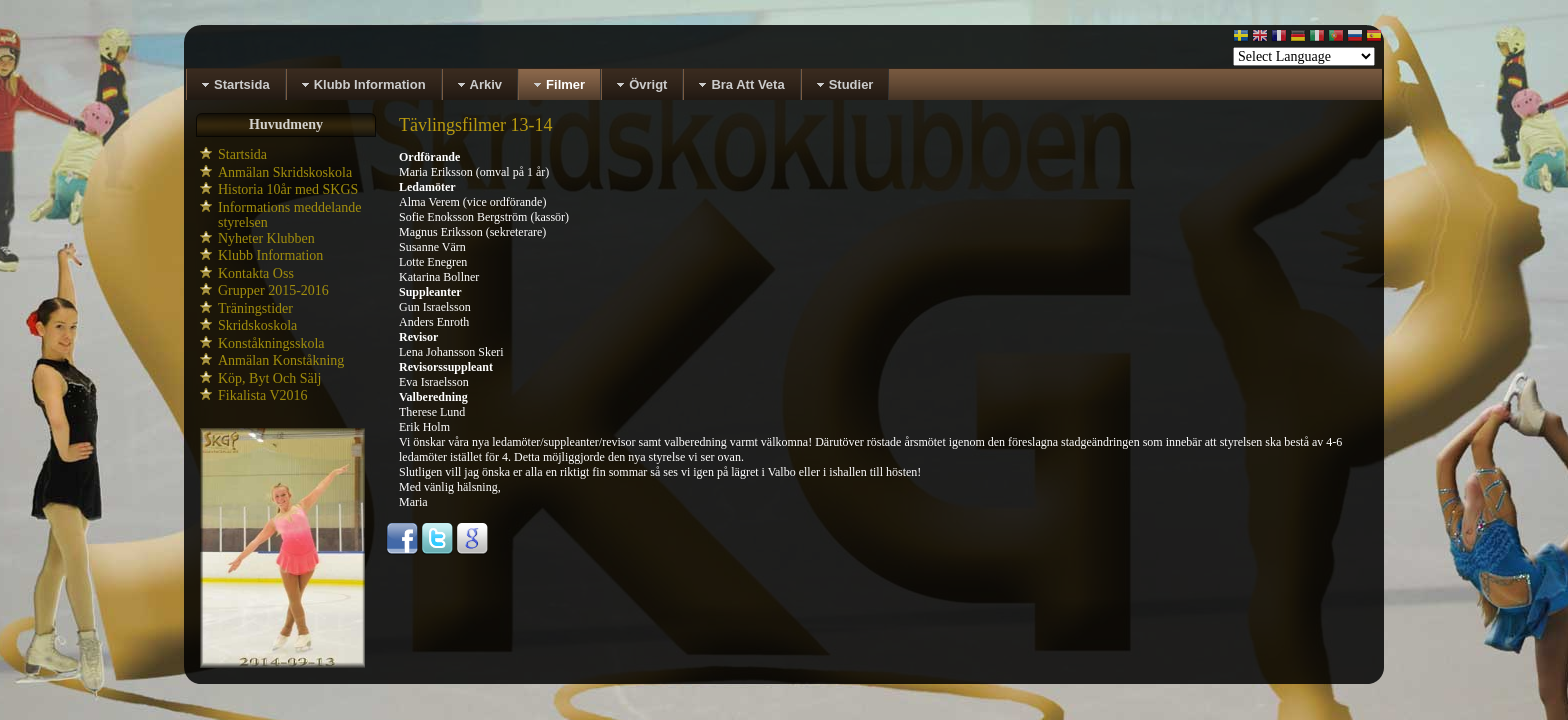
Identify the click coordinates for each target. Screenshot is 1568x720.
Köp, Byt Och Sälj (269, 378)
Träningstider (255, 308)
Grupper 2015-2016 (273, 290)
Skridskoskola (257, 325)
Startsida (242, 154)
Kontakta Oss (256, 273)
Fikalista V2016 (263, 395)
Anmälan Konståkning (281, 360)
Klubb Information (270, 255)
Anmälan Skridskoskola (285, 172)
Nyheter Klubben (266, 238)
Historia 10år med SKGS (288, 189)
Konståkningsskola (271, 343)
